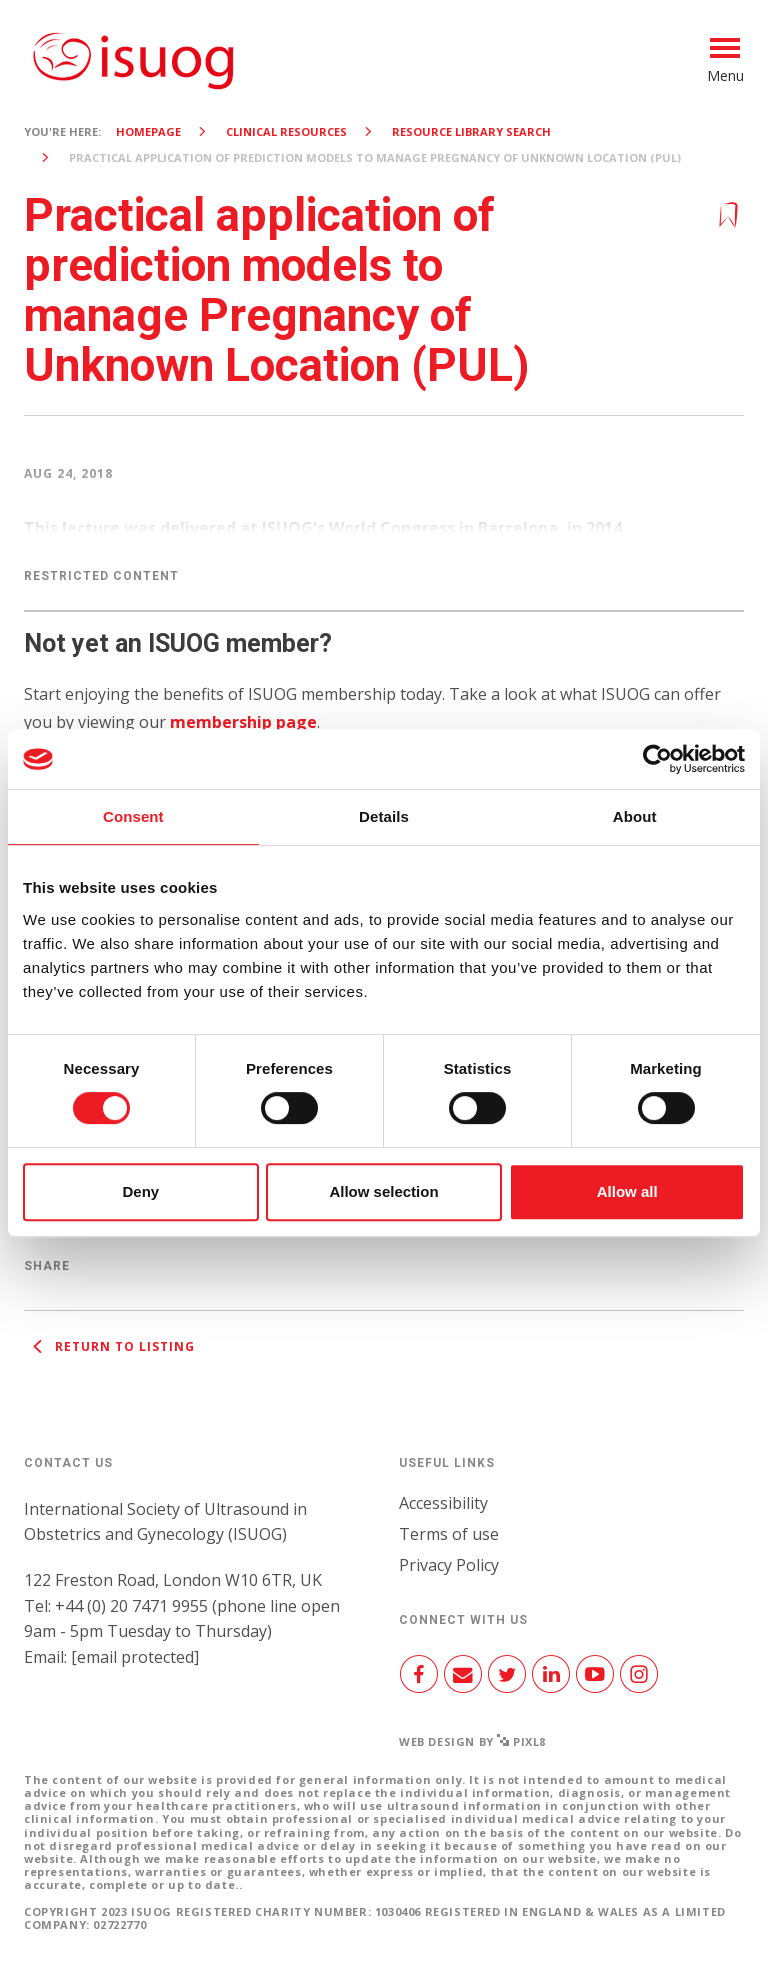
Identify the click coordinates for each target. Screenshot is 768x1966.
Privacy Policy (449, 1565)
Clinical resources (286, 131)
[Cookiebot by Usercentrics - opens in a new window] (657, 759)
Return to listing (109, 1346)
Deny (140, 1191)
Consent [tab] (133, 816)
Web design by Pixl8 (472, 1741)
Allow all (627, 1191)
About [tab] (635, 816)
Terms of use (449, 1534)
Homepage (148, 131)
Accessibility (443, 1503)
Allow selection (383, 1191)
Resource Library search (471, 131)
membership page (243, 722)
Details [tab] (384, 816)
